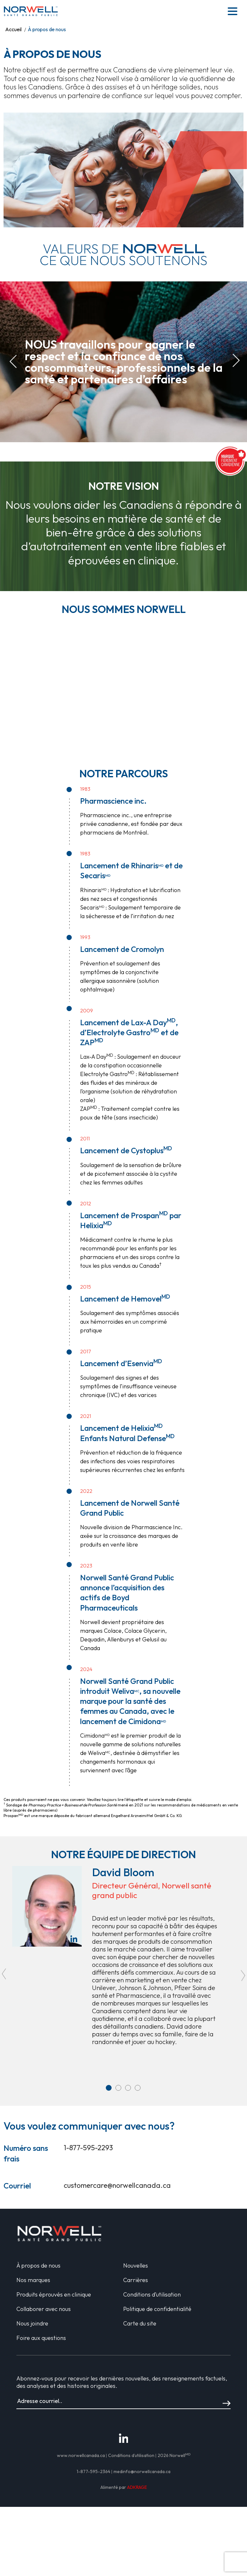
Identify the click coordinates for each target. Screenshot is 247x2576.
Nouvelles (135, 2265)
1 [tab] (109, 2088)
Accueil (13, 29)
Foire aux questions (41, 2338)
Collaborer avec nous (43, 2309)
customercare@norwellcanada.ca (117, 2185)
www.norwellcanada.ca (81, 2455)
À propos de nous (38, 2265)
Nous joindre (32, 2323)
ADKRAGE (137, 2487)
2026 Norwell (174, 2455)
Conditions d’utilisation (152, 2294)
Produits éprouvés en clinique (53, 2294)
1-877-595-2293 (88, 2147)
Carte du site (139, 2323)
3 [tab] (128, 2088)
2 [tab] (118, 2088)
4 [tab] (138, 2088)
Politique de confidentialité (157, 2309)
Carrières (135, 2280)
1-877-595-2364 (93, 2471)
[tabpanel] (123, 1958)
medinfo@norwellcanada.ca (142, 2471)
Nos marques (33, 2280)
